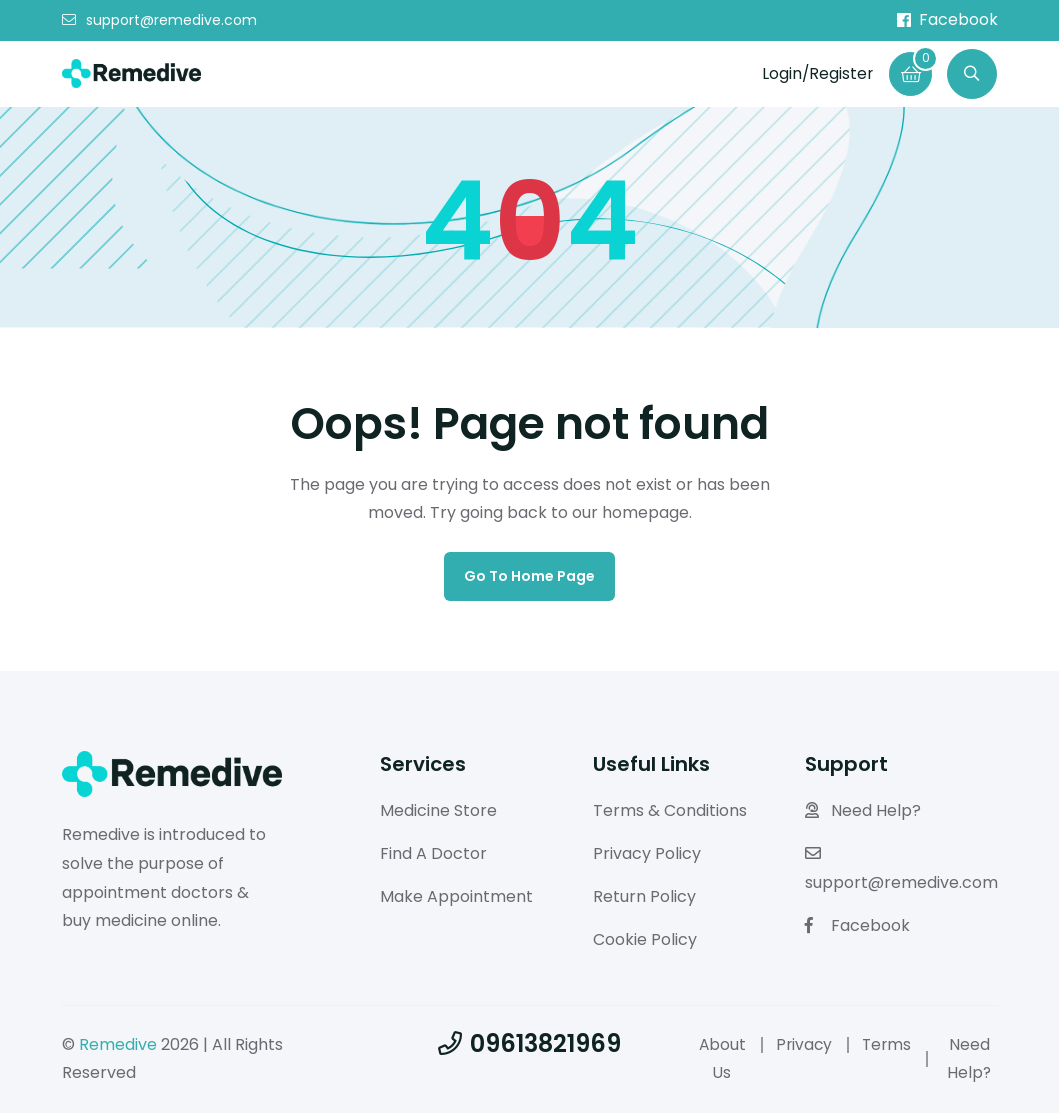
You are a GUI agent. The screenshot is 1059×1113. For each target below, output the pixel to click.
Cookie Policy (645, 939)
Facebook (947, 20)
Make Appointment (456, 896)
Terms (890, 1044)
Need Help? (863, 810)
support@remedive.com (159, 21)
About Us (723, 1059)
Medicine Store (438, 810)
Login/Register (814, 73)
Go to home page (529, 576)
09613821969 (529, 1043)
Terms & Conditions (670, 810)
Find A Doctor (433, 853)
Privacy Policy (647, 853)
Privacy (806, 1044)
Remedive (118, 1044)
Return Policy (644, 896)
